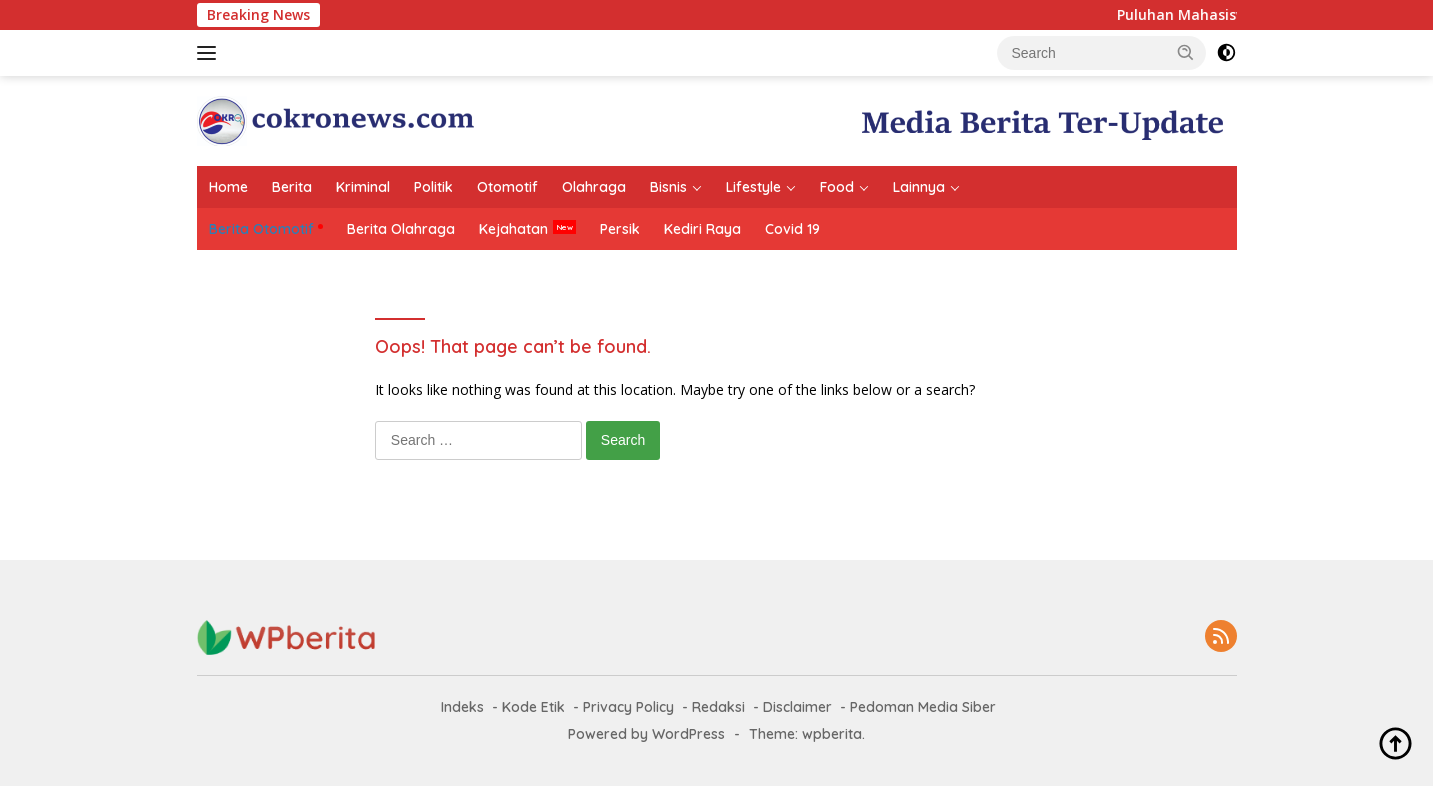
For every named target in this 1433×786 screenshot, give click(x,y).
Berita (292, 187)
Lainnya (919, 187)
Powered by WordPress (646, 734)
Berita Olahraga (401, 229)
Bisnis (668, 187)
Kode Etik (533, 707)
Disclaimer (797, 707)
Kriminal (363, 187)
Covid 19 (792, 229)
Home (228, 187)
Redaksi (718, 707)
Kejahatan (513, 229)
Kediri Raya (702, 229)
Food (837, 187)
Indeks (462, 707)
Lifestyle (753, 187)
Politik (433, 187)
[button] (1186, 52)
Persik (620, 229)
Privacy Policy (628, 707)
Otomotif (507, 187)
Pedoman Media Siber (923, 707)
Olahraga (594, 187)
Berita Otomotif (261, 229)
